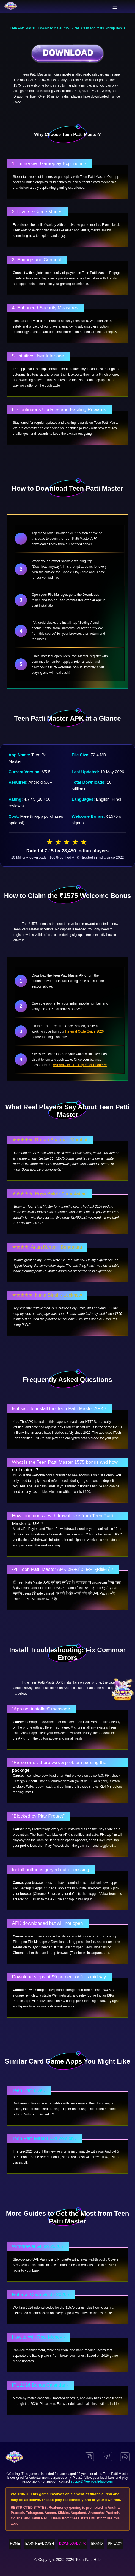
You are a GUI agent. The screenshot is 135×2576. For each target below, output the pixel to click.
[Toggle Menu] (115, 7)
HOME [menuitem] (15, 2544)
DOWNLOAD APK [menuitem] (72, 2544)
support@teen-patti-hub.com (92, 2481)
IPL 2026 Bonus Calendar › (40, 2385)
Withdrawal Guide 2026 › (38, 2246)
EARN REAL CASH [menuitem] (39, 2544)
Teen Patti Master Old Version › (44, 2138)
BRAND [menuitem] (97, 2544)
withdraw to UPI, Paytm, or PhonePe (80, 1065)
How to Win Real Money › (38, 2337)
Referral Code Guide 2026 (84, 1031)
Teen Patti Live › (29, 2090)
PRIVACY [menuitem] (115, 2544)
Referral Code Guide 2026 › (41, 2294)
